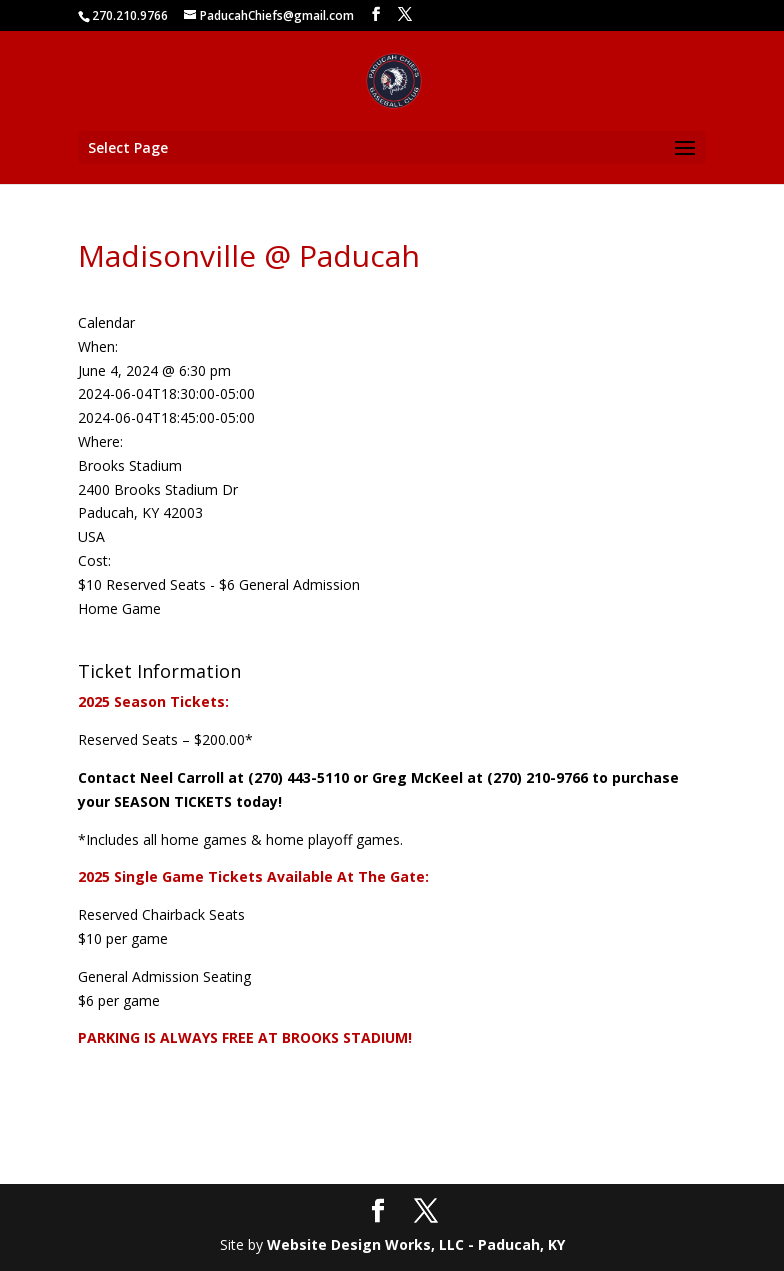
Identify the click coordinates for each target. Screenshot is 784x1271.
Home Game (119, 608)
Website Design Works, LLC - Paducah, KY (416, 1244)
